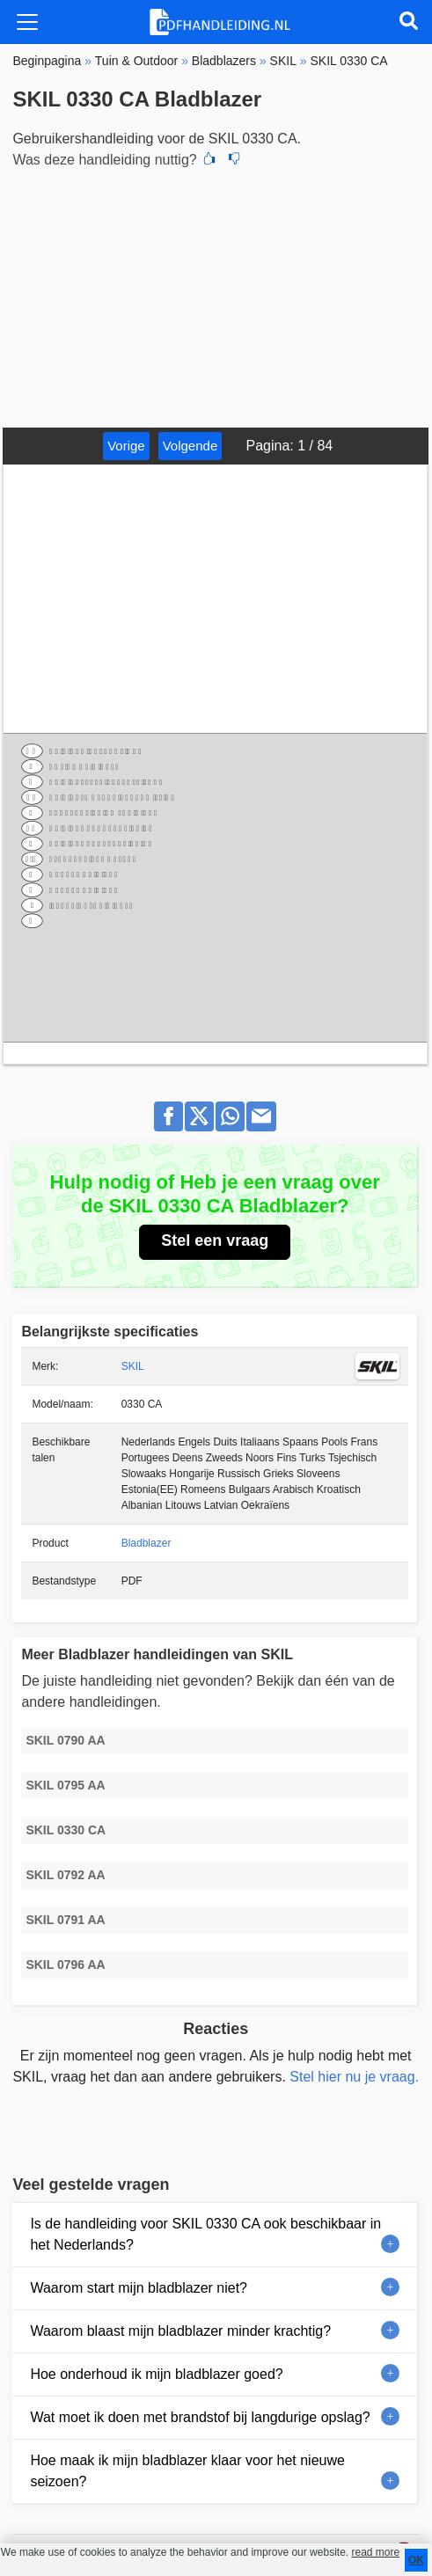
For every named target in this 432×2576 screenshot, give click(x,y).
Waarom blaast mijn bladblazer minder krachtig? (180, 2331)
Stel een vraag (214, 1240)
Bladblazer (146, 1543)
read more (375, 2552)
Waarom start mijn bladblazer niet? (138, 2287)
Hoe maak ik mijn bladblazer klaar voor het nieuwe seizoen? (187, 2471)
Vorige (126, 445)
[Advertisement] (215, 295)
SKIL (132, 1366)
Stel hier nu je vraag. (354, 2076)
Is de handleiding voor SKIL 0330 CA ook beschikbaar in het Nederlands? (205, 2234)
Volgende (190, 445)
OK (416, 2560)
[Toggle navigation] (27, 22)
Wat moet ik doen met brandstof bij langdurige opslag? (200, 2417)
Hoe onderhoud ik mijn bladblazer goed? (156, 2374)
